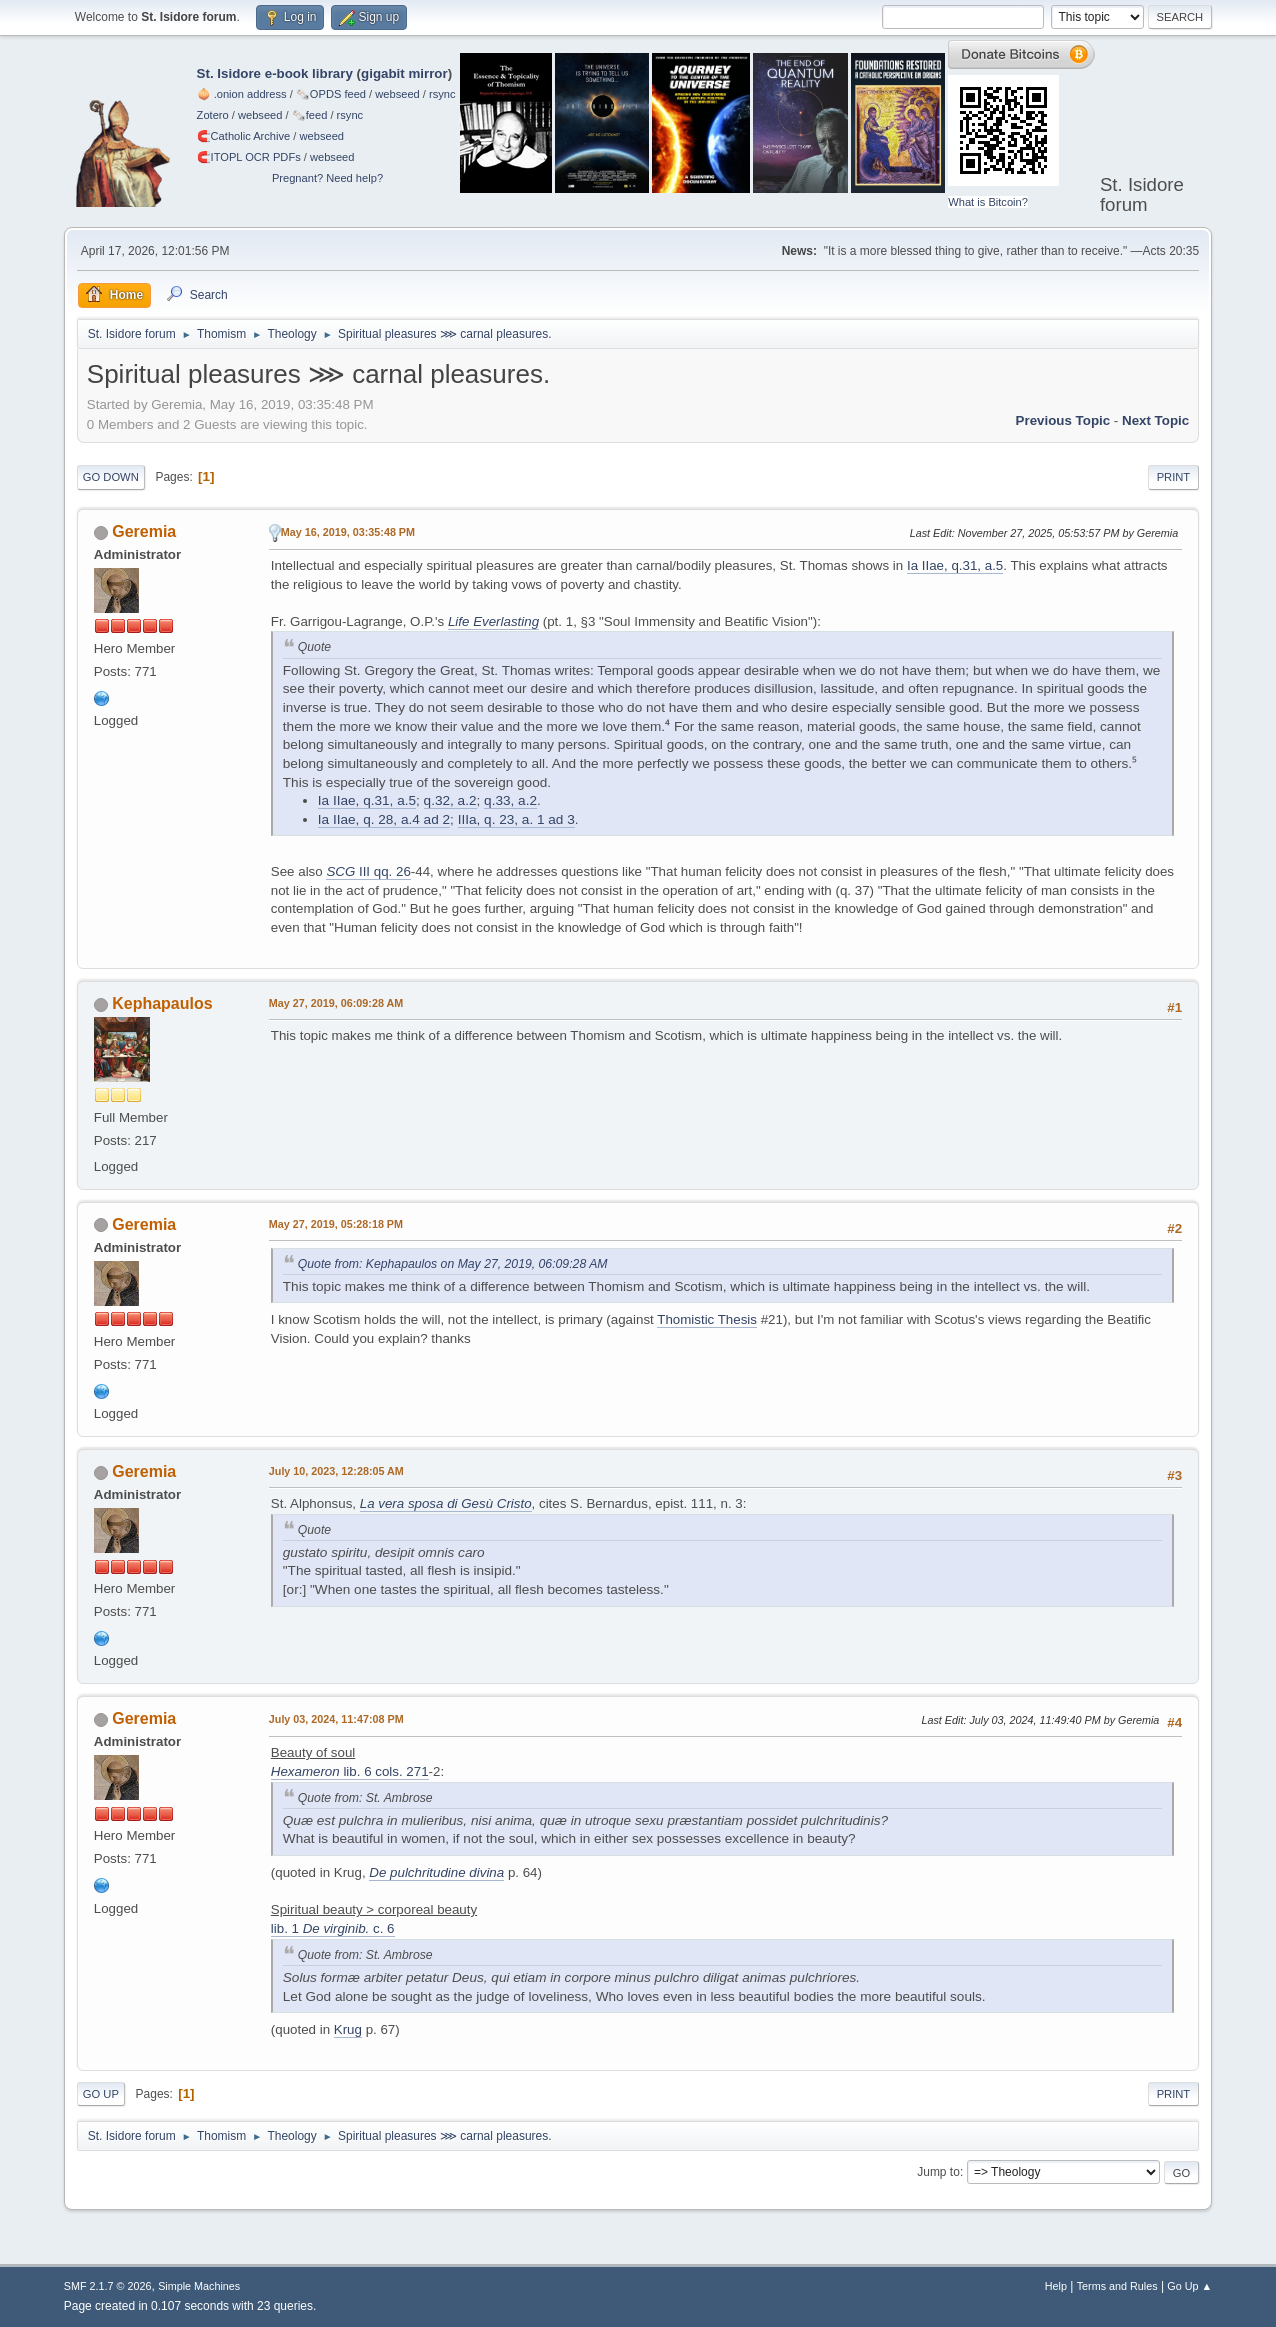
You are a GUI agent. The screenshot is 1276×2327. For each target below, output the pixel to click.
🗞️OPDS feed (331, 94)
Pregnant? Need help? (327, 178)
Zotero (213, 115)
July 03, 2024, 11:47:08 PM (336, 1719)
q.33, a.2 (510, 800)
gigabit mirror (404, 73)
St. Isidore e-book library (275, 73)
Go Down (111, 477)
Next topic (1155, 420)
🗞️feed (310, 115)
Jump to (938, 2172)
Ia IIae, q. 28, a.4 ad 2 (384, 819)
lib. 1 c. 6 (333, 1928)
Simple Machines (199, 2286)
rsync (442, 94)
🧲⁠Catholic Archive (244, 136)
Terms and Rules (1117, 2286)
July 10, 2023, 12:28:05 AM (336, 1471)
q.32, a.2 (450, 800)
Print (1174, 477)
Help (1056, 2286)
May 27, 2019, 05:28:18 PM (336, 1224)
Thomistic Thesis (707, 1319)
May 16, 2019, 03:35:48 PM (348, 532)
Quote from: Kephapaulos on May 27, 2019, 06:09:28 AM (453, 1264)
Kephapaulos (162, 1003)
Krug (348, 2029)
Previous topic (1063, 420)
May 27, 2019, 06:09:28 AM (336, 1003)
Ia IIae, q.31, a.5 (955, 565)
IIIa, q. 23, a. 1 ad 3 (516, 819)
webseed (397, 94)
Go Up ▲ (1189, 2286)
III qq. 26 (368, 871)
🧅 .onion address (242, 94)
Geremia (144, 531)
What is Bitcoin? (988, 202)
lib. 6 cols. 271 (350, 1771)
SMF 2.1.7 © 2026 (108, 2286)
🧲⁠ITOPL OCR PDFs (249, 157)
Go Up (101, 2094)
